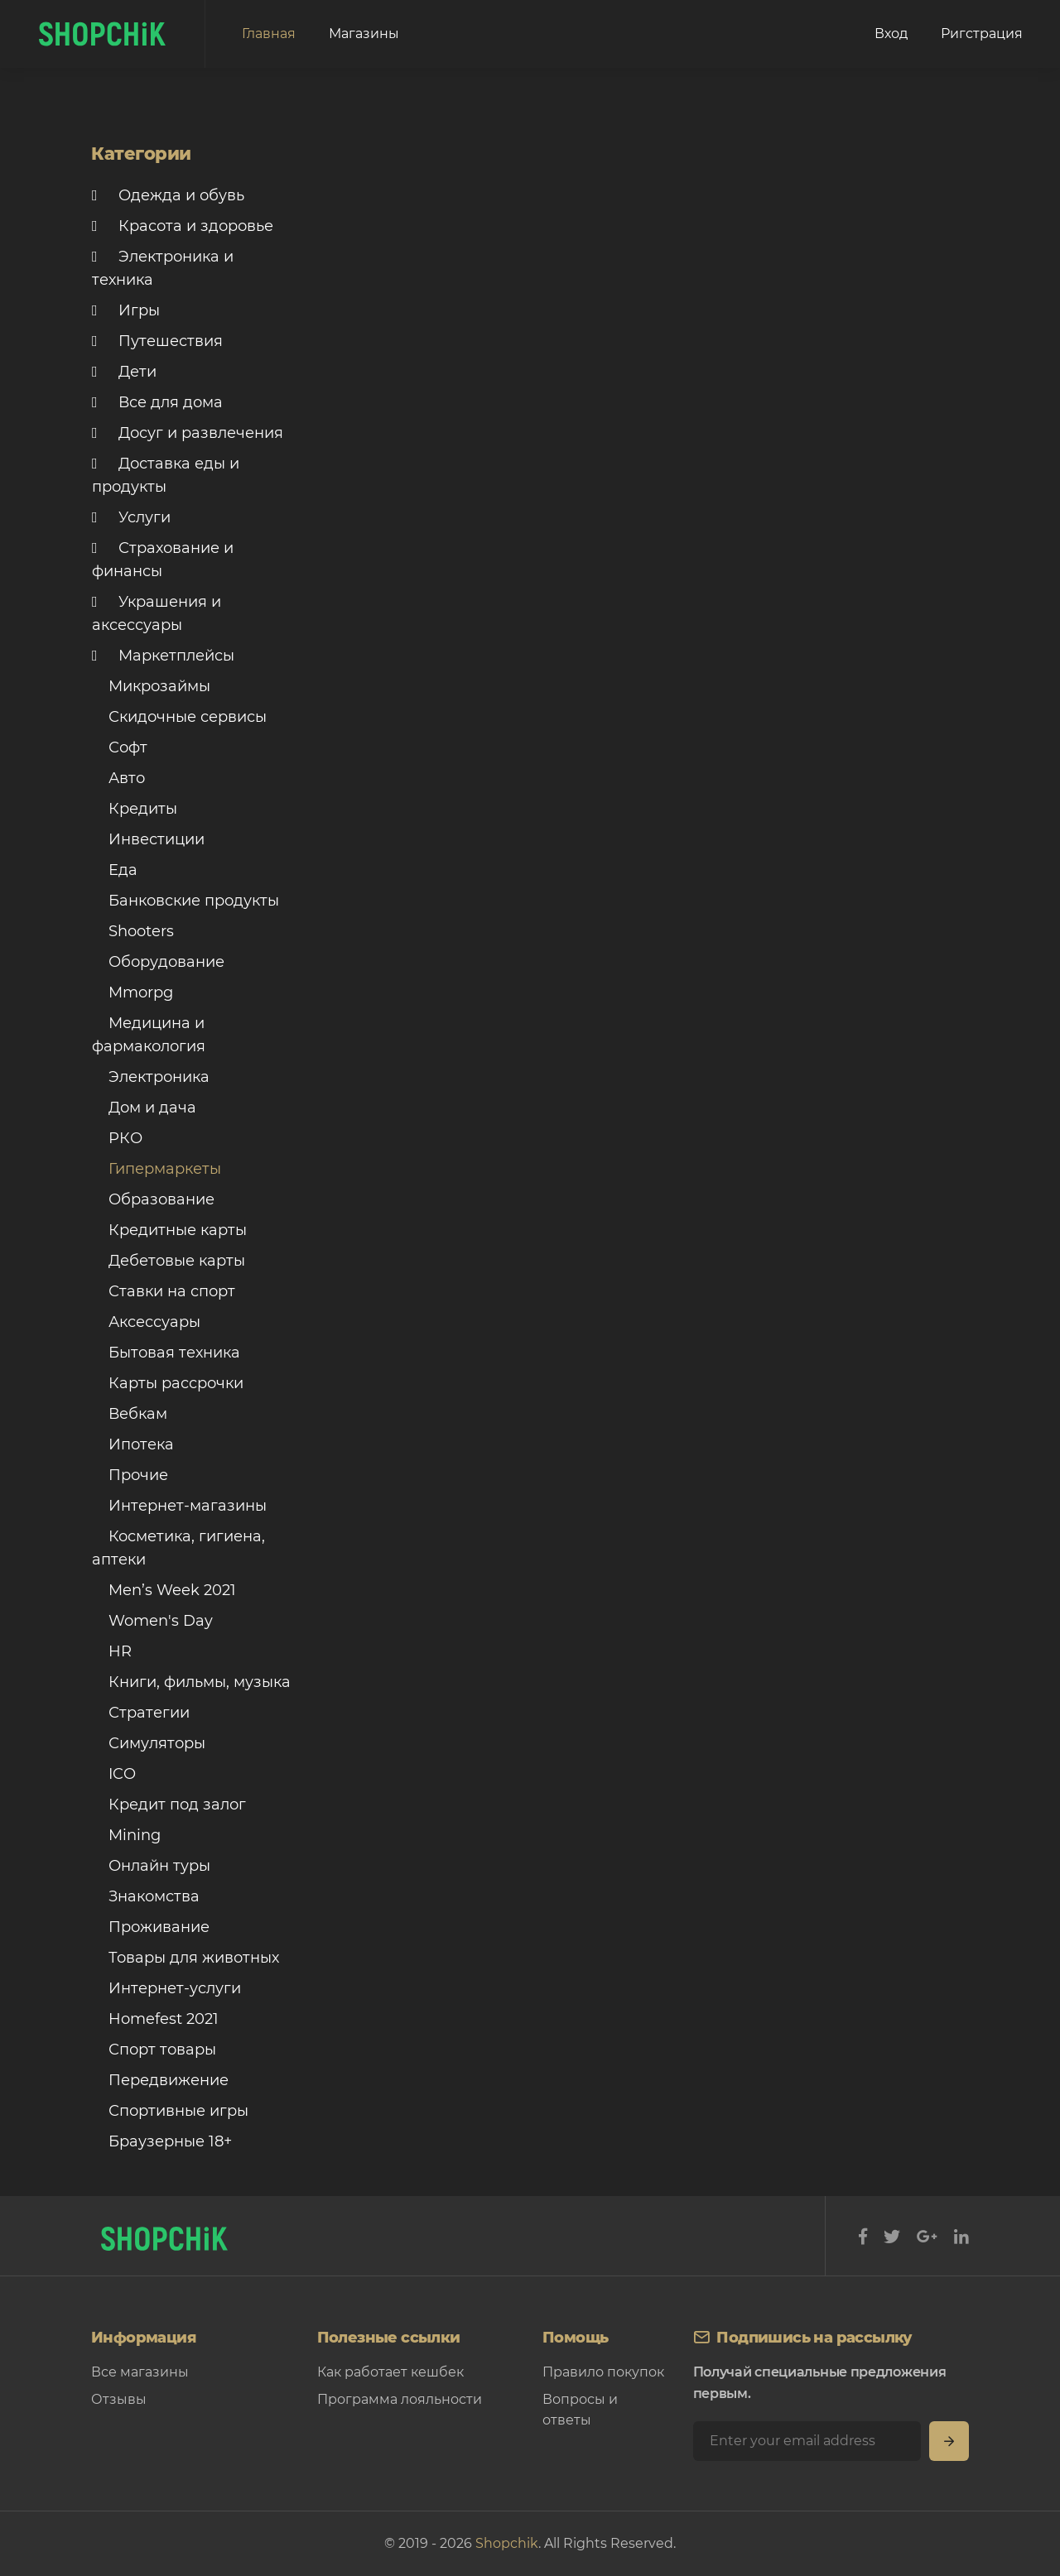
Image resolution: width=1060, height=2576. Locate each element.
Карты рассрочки (167, 1383)
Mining (126, 1835)
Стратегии (141, 1713)
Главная (269, 33)
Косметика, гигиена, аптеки (178, 1548)
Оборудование (158, 962)
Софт (119, 747)
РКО (117, 1138)
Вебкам (129, 1414)
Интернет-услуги (166, 1988)
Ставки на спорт (163, 1291)
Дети (124, 372)
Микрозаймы (151, 686)
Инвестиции (148, 839)
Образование (153, 1199)
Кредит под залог (169, 1804)
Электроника (151, 1077)
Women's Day (152, 1621)
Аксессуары (146, 1322)
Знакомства (146, 1896)
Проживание (151, 1927)
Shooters (133, 931)
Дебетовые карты (168, 1261)
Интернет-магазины (179, 1506)
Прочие (130, 1475)
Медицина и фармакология (148, 1034)
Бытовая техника (166, 1352)
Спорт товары (154, 2049)
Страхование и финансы (163, 559)
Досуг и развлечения (187, 433)
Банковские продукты (185, 901)
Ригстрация (982, 33)
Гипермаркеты (156, 1169)
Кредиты (134, 809)
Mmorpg (132, 992)
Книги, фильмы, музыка (191, 1682)
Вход (891, 33)
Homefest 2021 (155, 2019)
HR (112, 1651)
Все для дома (157, 402)
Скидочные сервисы (179, 717)
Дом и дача (144, 1107)
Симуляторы (148, 1743)
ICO (114, 1774)
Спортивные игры (170, 2111)
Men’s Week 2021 (164, 1590)
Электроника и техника (163, 268)
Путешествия (157, 341)
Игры (126, 310)
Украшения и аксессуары (156, 613)
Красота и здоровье (182, 226)
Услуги (131, 517)
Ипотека (133, 1444)
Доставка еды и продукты (165, 475)
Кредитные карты (169, 1230)
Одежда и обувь (168, 195)
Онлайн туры (151, 1866)
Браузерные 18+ (162, 2141)
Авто (118, 778)
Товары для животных (185, 1958)
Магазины (364, 33)
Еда (114, 870)
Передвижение (160, 2080)
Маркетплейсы (163, 655)
